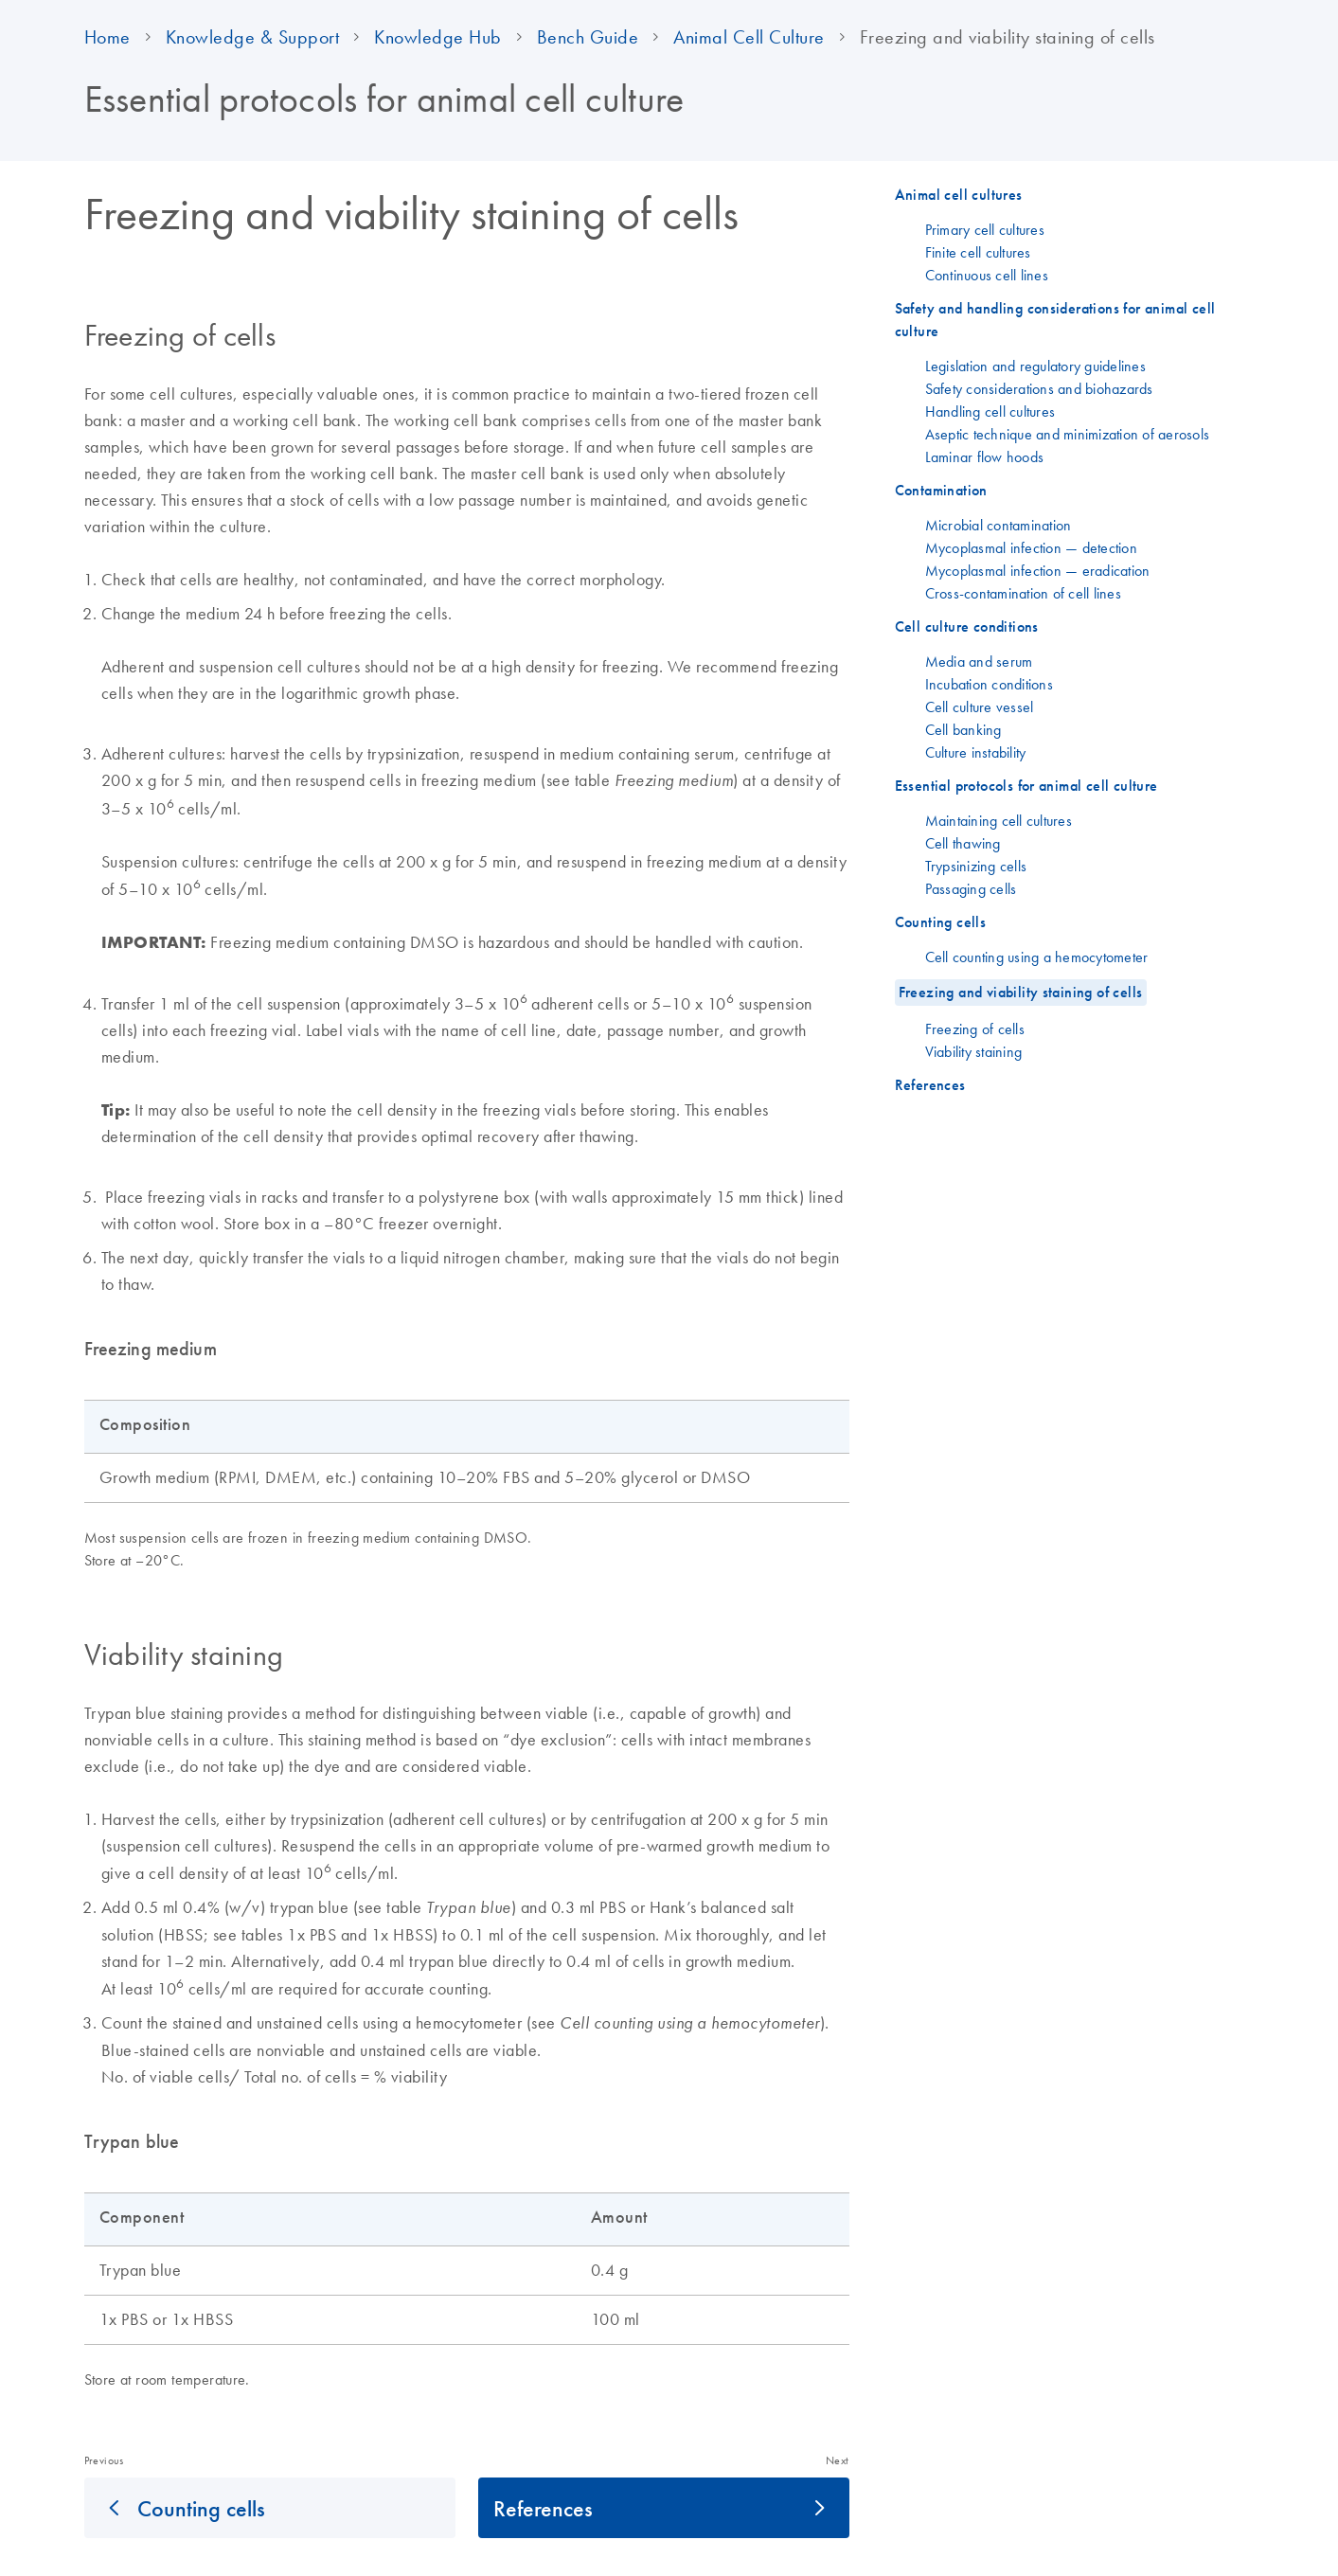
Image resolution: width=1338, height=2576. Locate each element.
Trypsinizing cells (976, 865)
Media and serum (979, 661)
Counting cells (201, 2508)
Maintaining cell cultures (998, 820)
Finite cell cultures (978, 251)
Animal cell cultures (959, 195)
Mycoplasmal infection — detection (1031, 547)
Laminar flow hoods (984, 456)
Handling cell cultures (990, 411)
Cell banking (963, 729)
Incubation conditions (989, 683)
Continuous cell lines (986, 274)
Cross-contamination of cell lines (1023, 592)
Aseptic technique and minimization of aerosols (1067, 433)
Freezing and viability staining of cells (1021, 992)
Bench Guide (588, 37)
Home (107, 37)
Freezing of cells (975, 1028)
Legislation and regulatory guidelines (1035, 365)
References (543, 2508)
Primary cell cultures (984, 229)
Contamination (941, 490)
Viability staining (974, 1051)
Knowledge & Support (253, 37)
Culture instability (975, 751)
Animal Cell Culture (749, 37)
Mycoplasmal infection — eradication (1038, 570)
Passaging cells (971, 888)
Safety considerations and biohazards (1039, 388)
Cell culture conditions (967, 626)
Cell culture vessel (979, 706)
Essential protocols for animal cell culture (1026, 786)
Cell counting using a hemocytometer (1037, 956)
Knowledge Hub (438, 37)
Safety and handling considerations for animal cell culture (1055, 319)
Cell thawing (963, 842)
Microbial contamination (998, 524)
